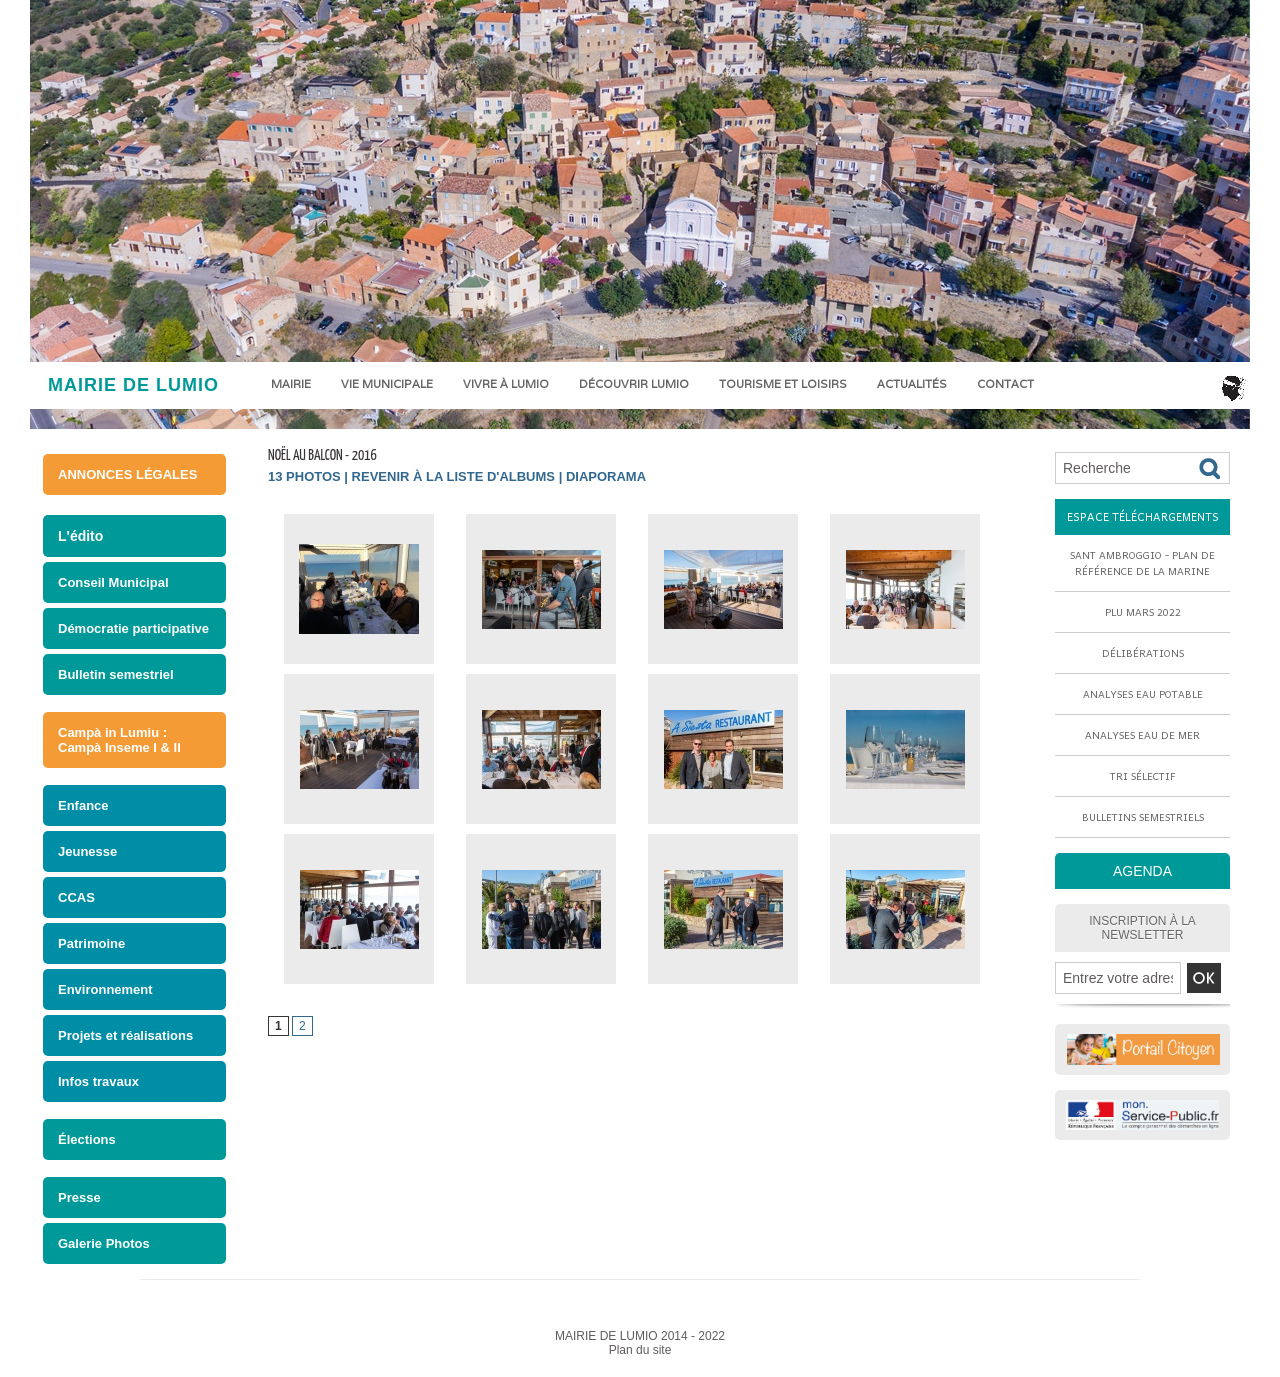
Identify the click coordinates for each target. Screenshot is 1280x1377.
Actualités (912, 384)
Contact (1005, 384)
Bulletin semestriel (116, 674)
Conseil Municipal (113, 582)
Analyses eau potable (1143, 694)
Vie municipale (387, 384)
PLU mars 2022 (1143, 612)
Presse (79, 1197)
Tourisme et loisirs (783, 384)
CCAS (76, 897)
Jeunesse (87, 851)
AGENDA (1142, 871)
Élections (87, 1139)
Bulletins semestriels (1143, 817)
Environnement (105, 989)
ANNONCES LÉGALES (127, 474)
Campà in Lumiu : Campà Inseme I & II (119, 740)
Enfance (83, 805)
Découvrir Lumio (634, 384)
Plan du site (640, 1350)
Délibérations (1143, 653)
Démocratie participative (133, 628)
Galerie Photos (104, 1243)
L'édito (80, 536)
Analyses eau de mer (1142, 735)
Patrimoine (91, 943)
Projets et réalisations (125, 1035)
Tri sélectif (1143, 776)
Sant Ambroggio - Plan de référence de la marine (1142, 563)
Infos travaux (98, 1081)
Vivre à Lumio (506, 384)
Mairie (291, 384)
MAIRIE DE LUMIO (133, 385)
